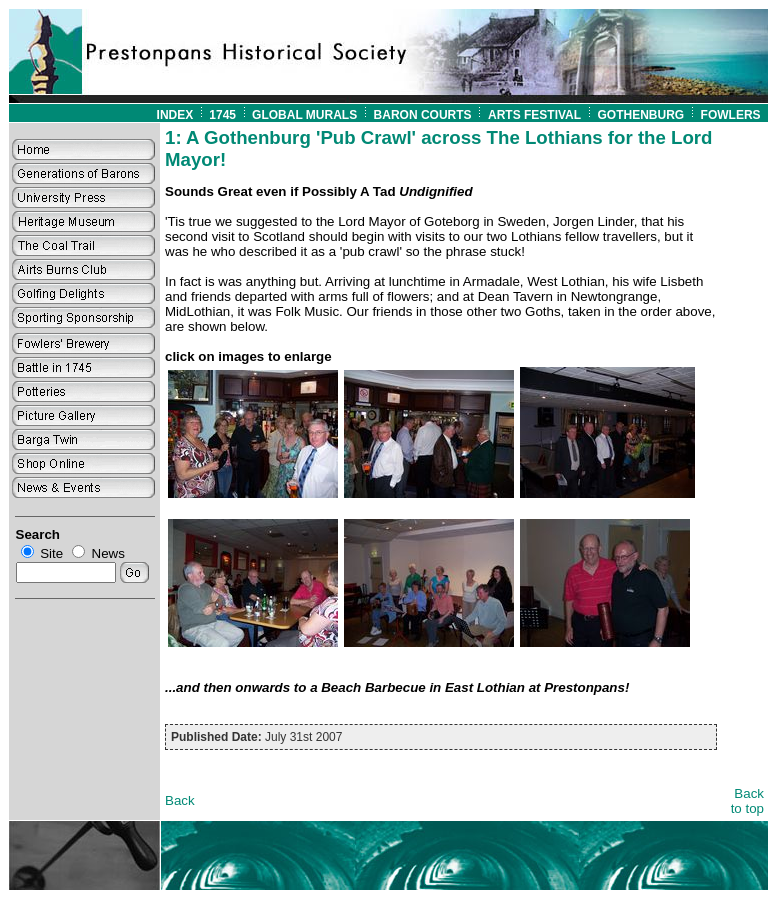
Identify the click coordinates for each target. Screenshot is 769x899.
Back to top (747, 801)
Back (180, 800)
